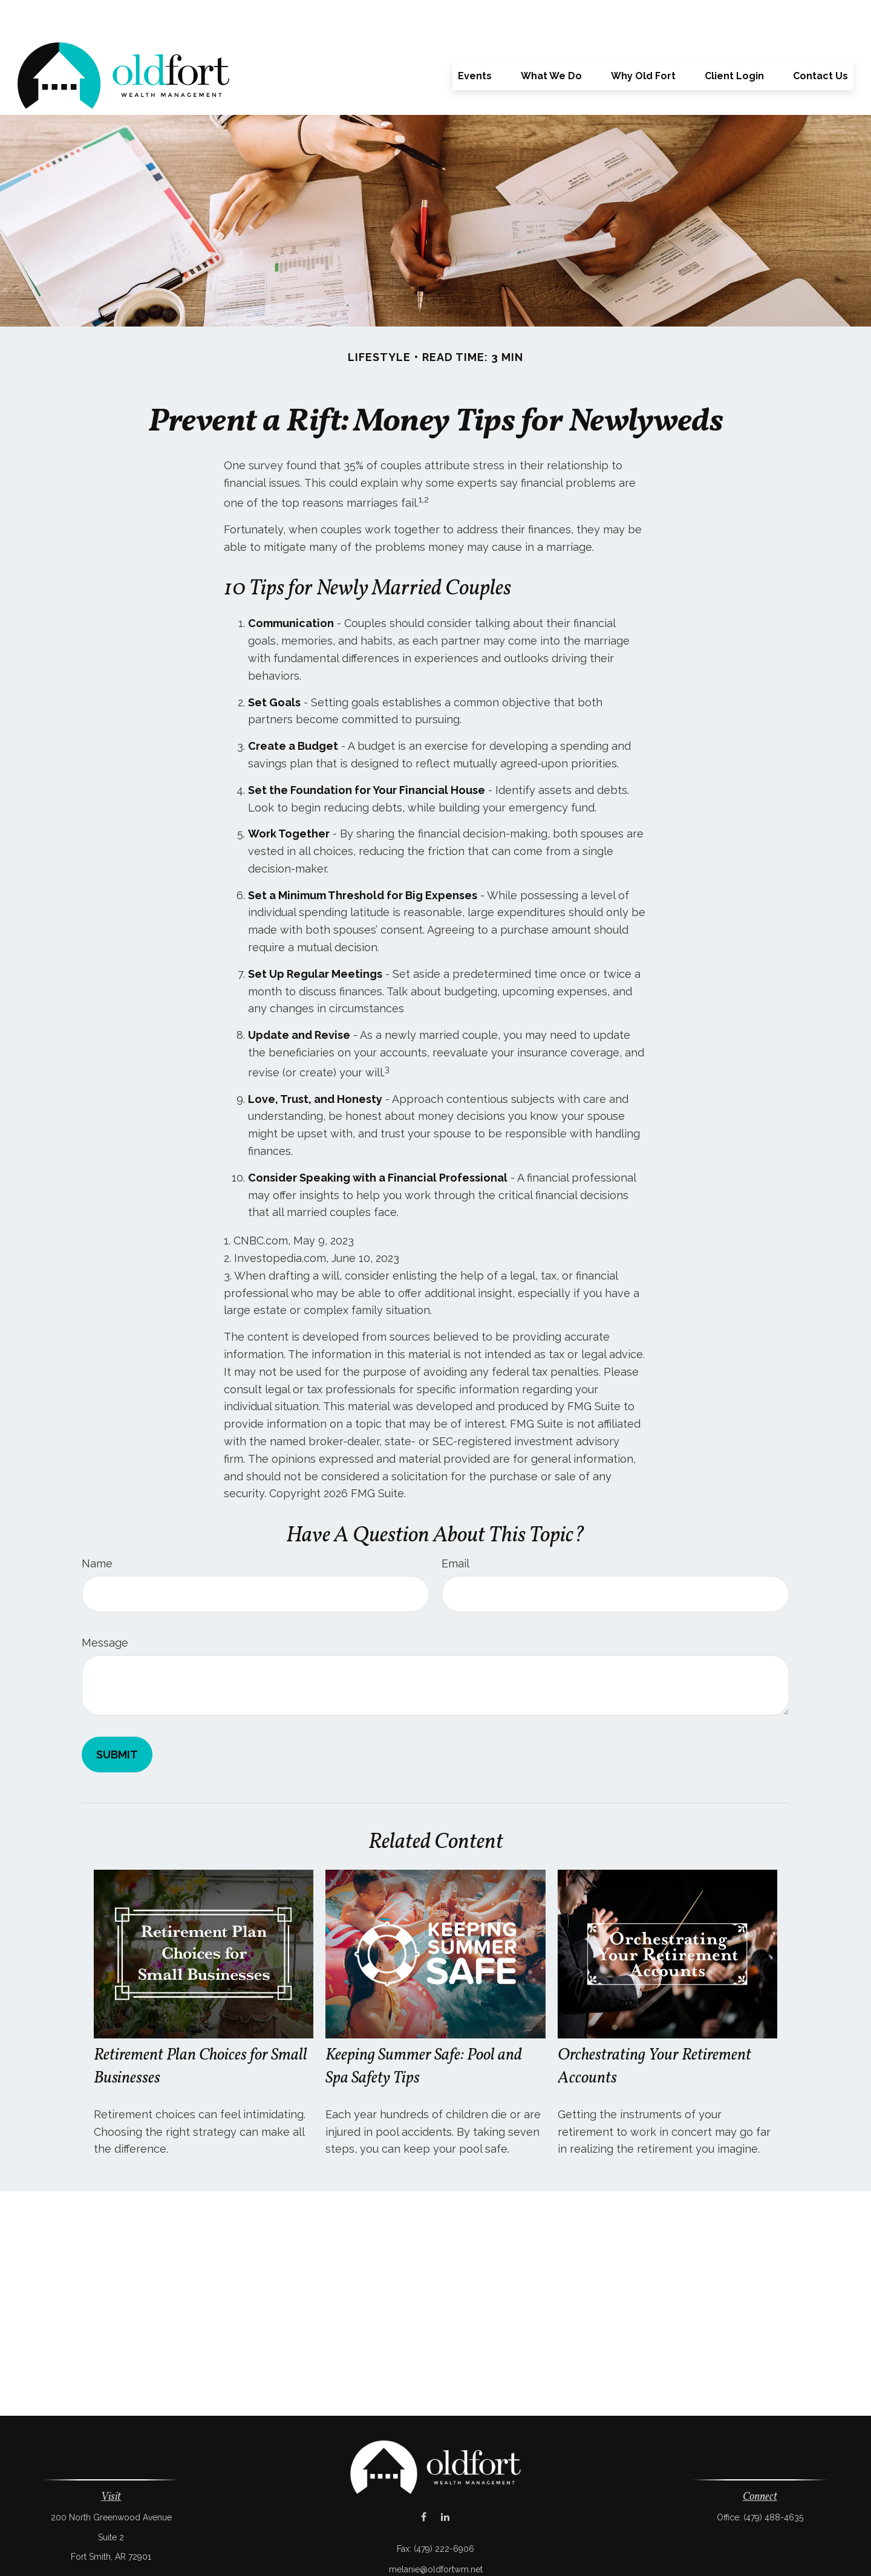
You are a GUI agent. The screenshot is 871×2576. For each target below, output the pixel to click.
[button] (474, 39)
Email (455, 1527)
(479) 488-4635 (773, 2481)
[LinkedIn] (445, 2481)
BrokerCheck (560, 2553)
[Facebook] (424, 2481)
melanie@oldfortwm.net (436, 2533)
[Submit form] (117, 1718)
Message (105, 1606)
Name (97, 1527)
